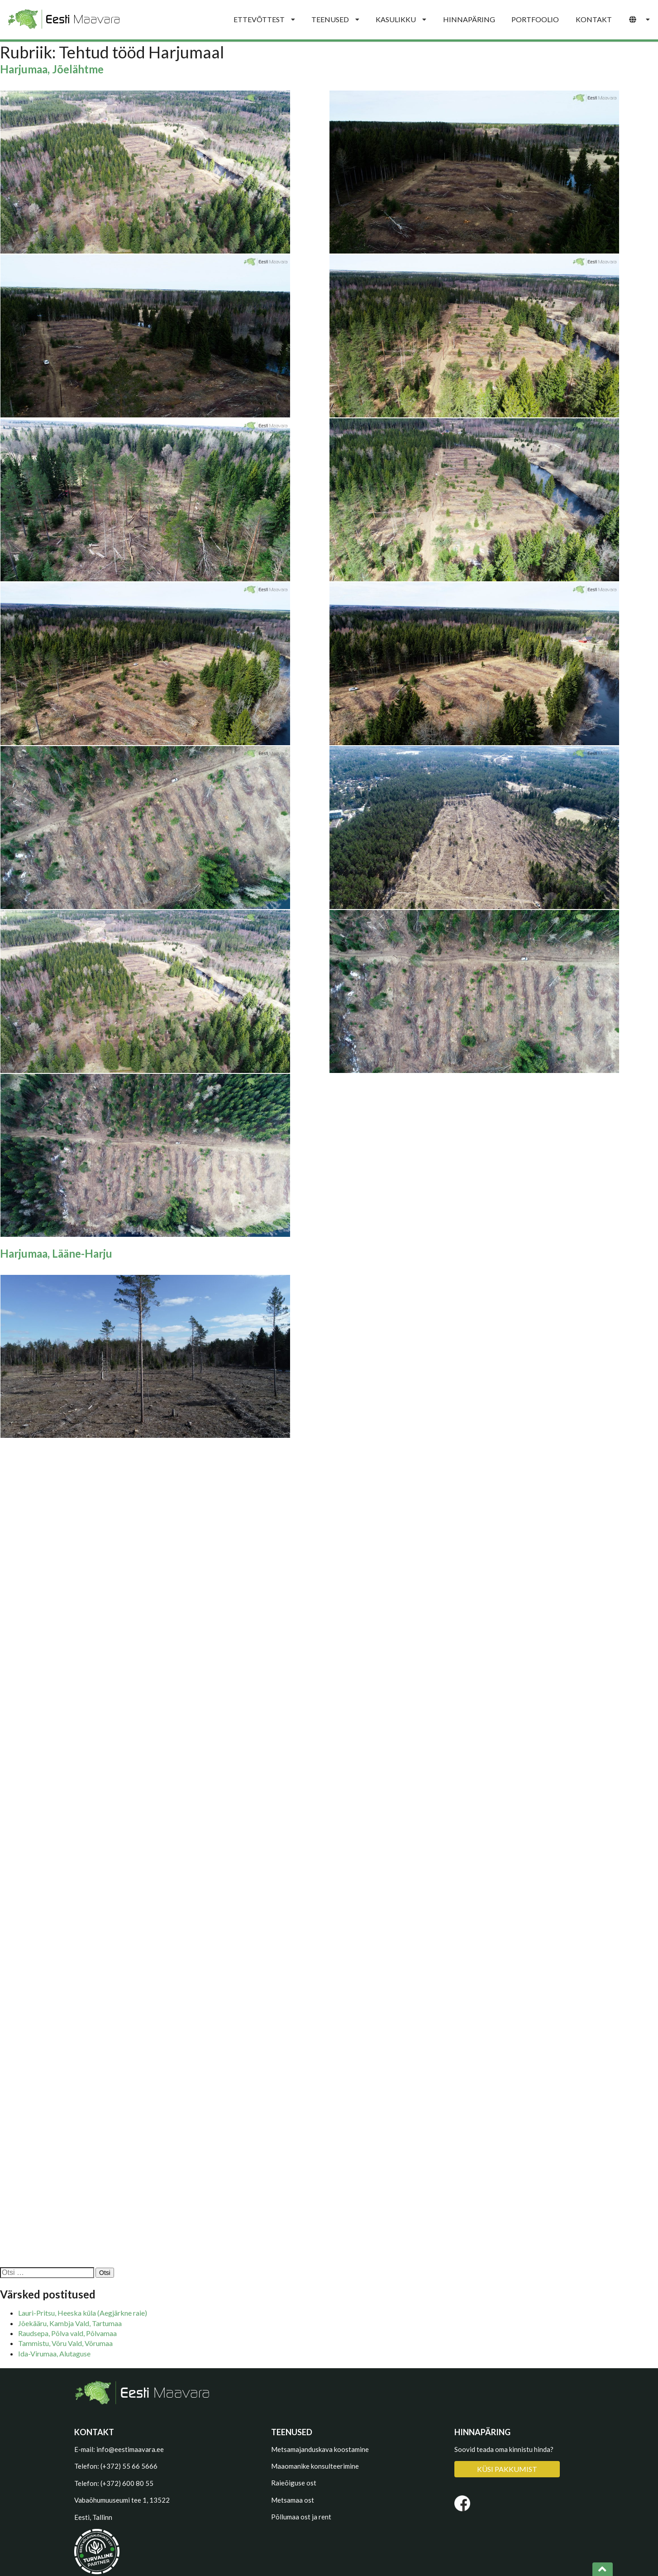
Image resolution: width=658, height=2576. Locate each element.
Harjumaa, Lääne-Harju (56, 1253)
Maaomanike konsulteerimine (315, 2466)
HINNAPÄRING (469, 19)
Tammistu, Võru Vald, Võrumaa (65, 2343)
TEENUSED (335, 19)
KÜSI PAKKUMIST (507, 2469)
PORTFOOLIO (535, 19)
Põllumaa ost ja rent (301, 2517)
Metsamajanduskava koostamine (320, 2449)
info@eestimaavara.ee (130, 2449)
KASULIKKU (401, 19)
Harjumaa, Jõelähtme (52, 69)
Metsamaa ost (292, 2500)
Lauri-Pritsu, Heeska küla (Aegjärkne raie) (82, 2312)
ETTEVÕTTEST (264, 19)
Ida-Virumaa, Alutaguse (54, 2353)
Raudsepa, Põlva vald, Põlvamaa (67, 2333)
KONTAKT (594, 19)
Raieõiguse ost (293, 2483)
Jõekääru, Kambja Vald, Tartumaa (70, 2323)
